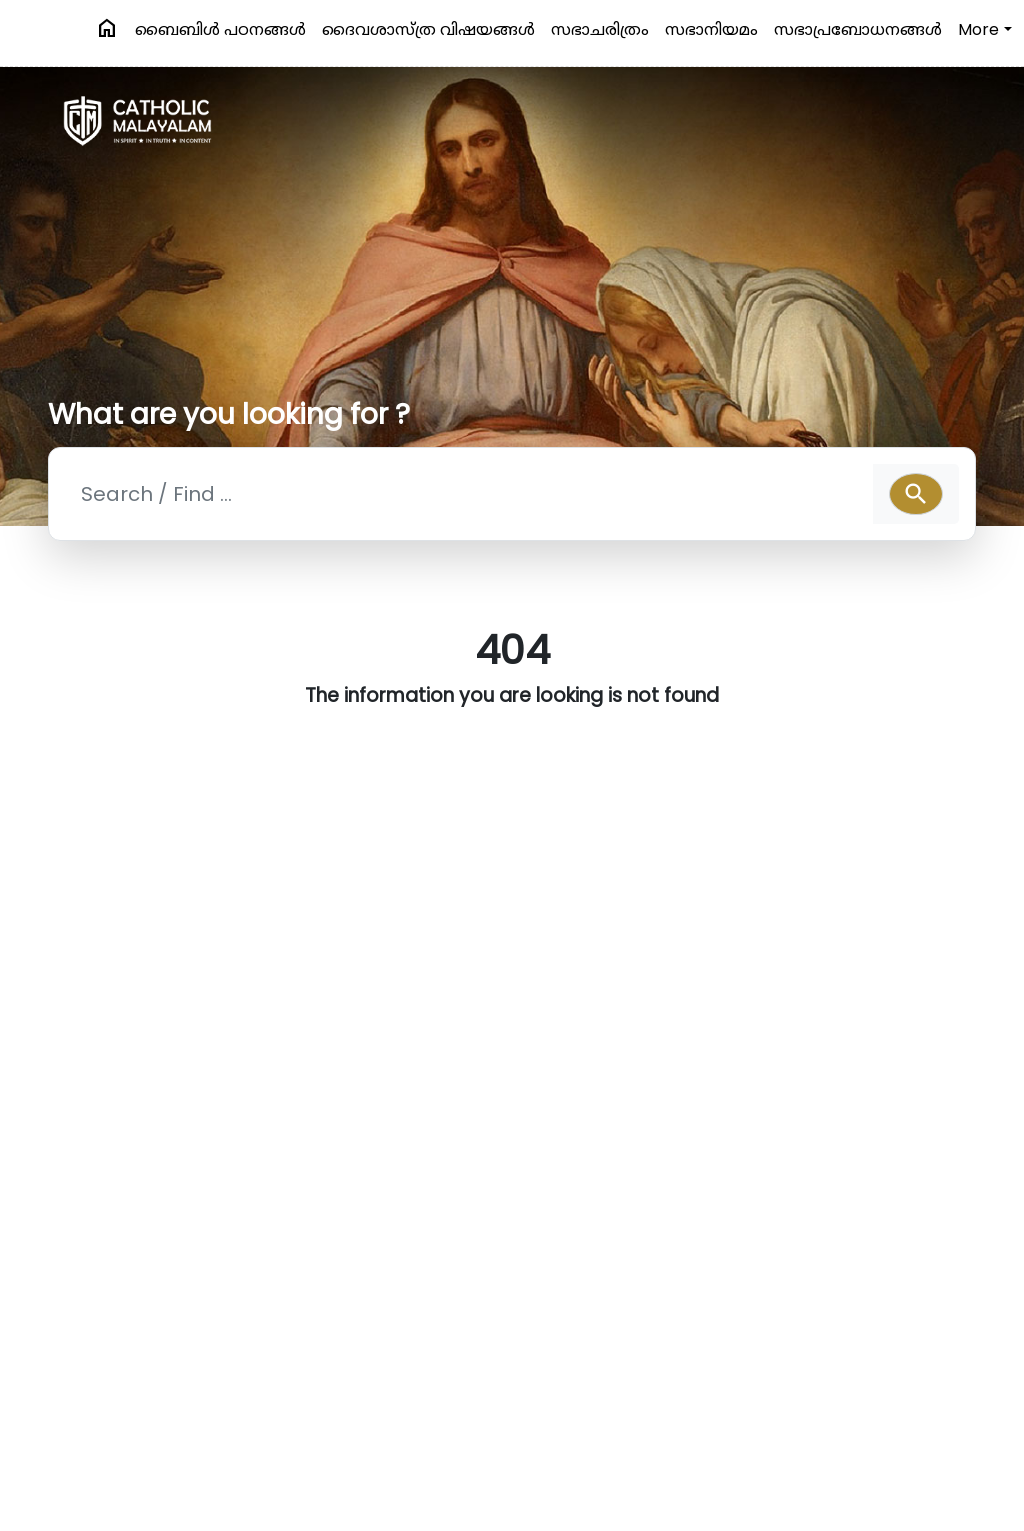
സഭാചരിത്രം (600, 29)
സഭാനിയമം (711, 29)
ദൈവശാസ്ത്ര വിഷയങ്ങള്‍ (428, 29)
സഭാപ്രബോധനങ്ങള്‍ (858, 29)
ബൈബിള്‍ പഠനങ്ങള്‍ (220, 29)
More (978, 29)
